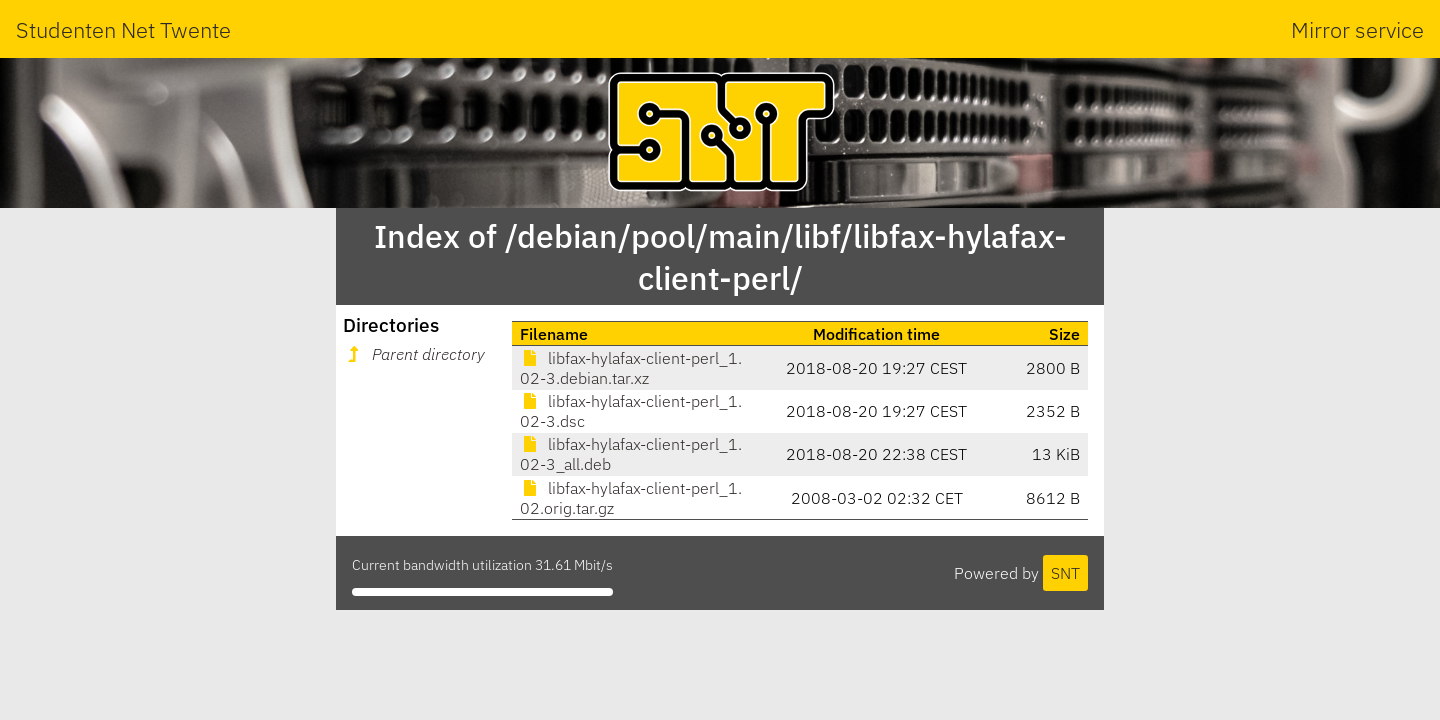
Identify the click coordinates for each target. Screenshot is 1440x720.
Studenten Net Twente (123, 29)
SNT (1065, 573)
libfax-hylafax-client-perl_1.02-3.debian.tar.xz (631, 368)
